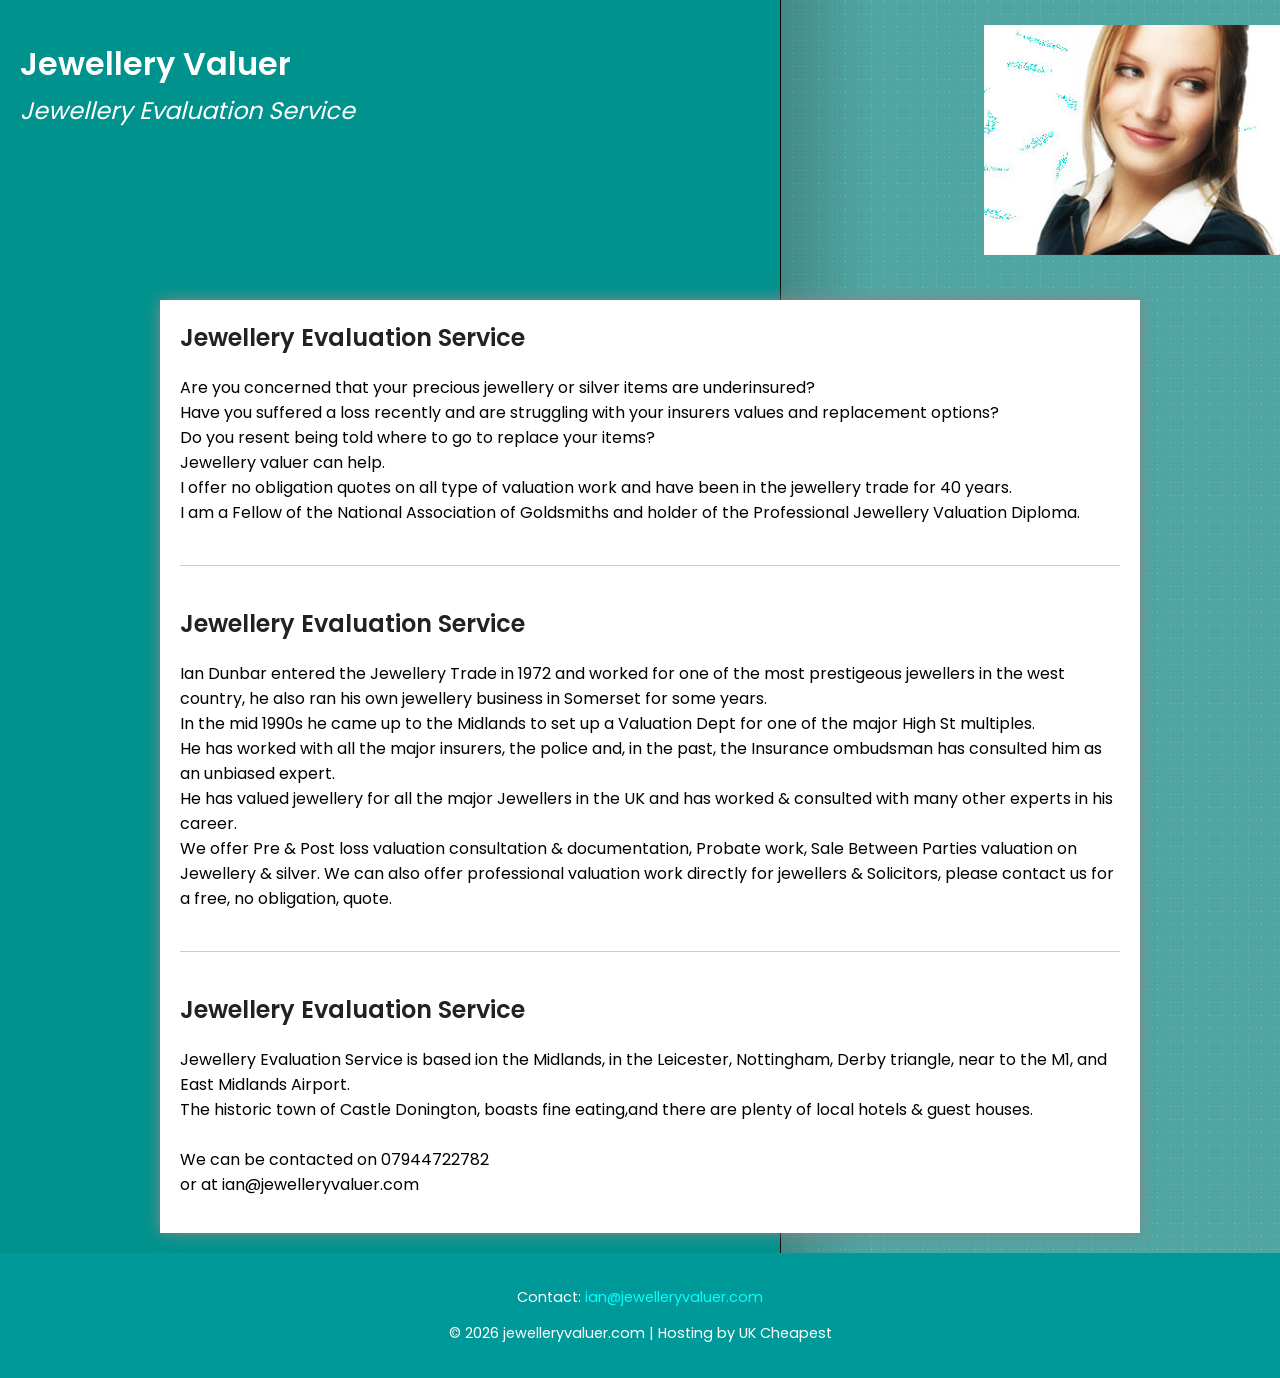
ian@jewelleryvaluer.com (674, 1297)
